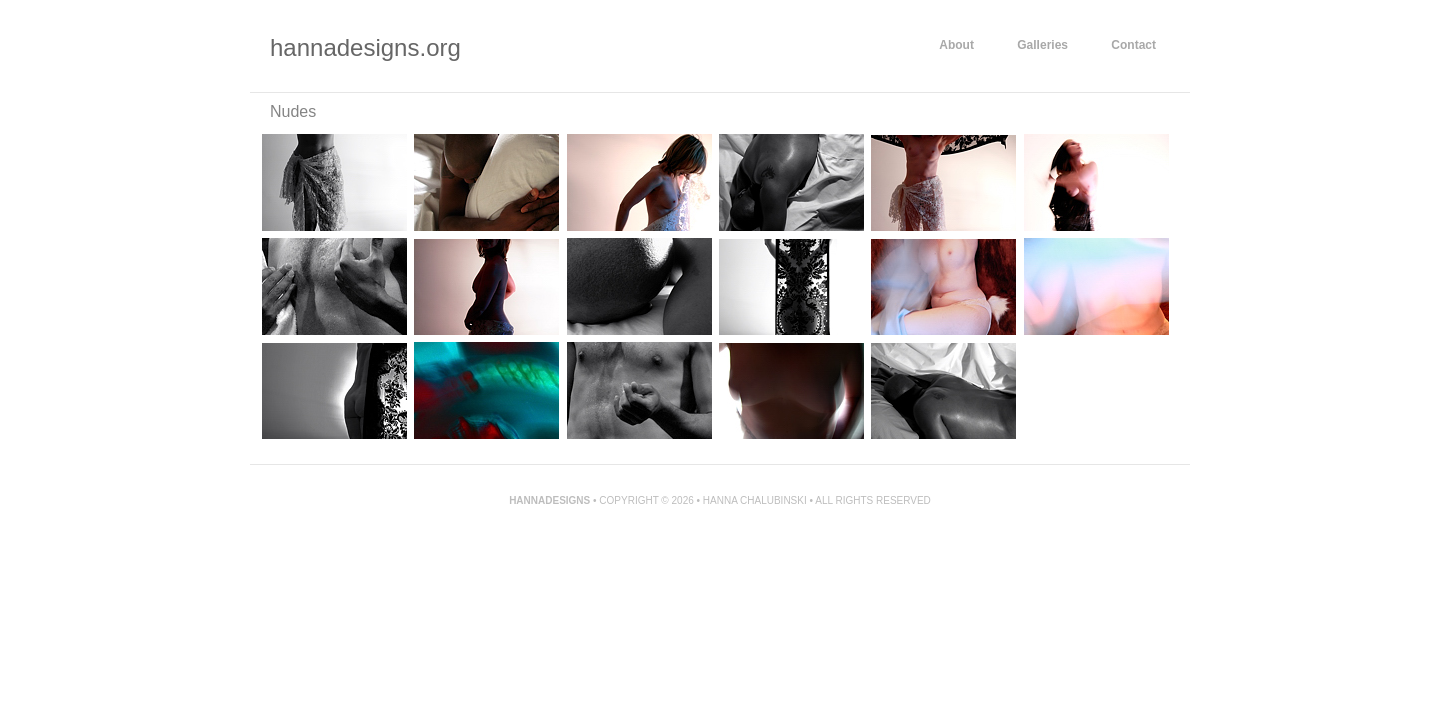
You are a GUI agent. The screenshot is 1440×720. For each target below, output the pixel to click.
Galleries (1042, 45)
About (956, 45)
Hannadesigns (549, 500)
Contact (1133, 45)
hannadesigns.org (365, 47)
